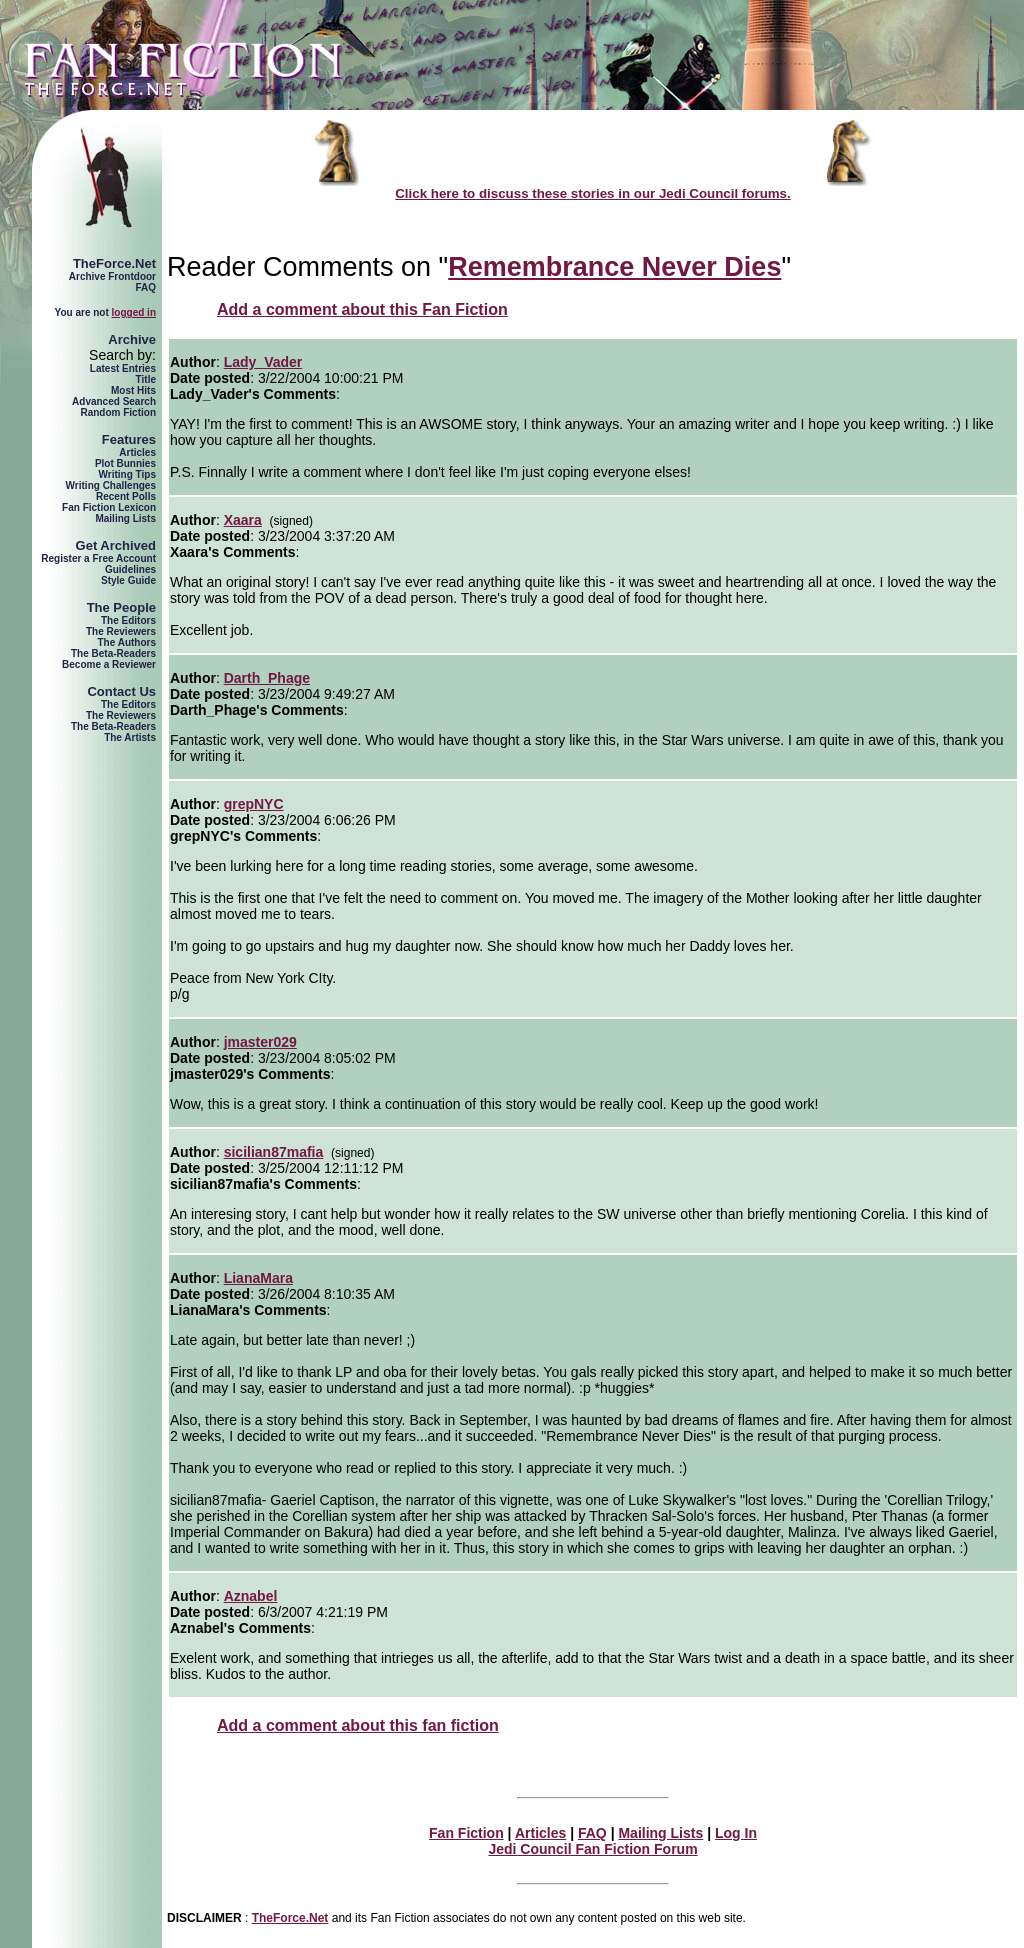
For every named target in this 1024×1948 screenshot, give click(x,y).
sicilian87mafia (274, 1152)
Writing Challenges (111, 485)
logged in (134, 312)
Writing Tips (127, 474)
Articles (137, 452)
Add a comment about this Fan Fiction (362, 309)
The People (121, 607)
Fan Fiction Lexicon (109, 507)
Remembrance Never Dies (614, 267)
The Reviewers (121, 631)
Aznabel (251, 1596)
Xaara (243, 520)
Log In (736, 1833)
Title (146, 379)
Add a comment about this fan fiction (358, 1725)
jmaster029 (260, 1042)
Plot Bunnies (125, 463)
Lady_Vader (263, 362)
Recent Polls (126, 496)
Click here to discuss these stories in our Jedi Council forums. (593, 193)
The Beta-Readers (113, 653)
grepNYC (254, 804)
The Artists (130, 737)
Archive (132, 339)
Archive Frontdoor (112, 276)
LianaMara (258, 1278)
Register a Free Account (98, 558)
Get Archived (116, 545)
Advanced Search (114, 401)
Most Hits (133, 390)
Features (129, 439)
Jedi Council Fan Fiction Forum (592, 1849)
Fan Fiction (466, 1833)
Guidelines (130, 569)
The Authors (126, 642)
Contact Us (121, 691)
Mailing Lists (125, 518)
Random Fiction (118, 412)
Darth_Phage (267, 678)
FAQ (145, 287)
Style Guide (128, 580)
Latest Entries (123, 368)
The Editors (128, 620)
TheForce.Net (114, 263)
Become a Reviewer (109, 664)
